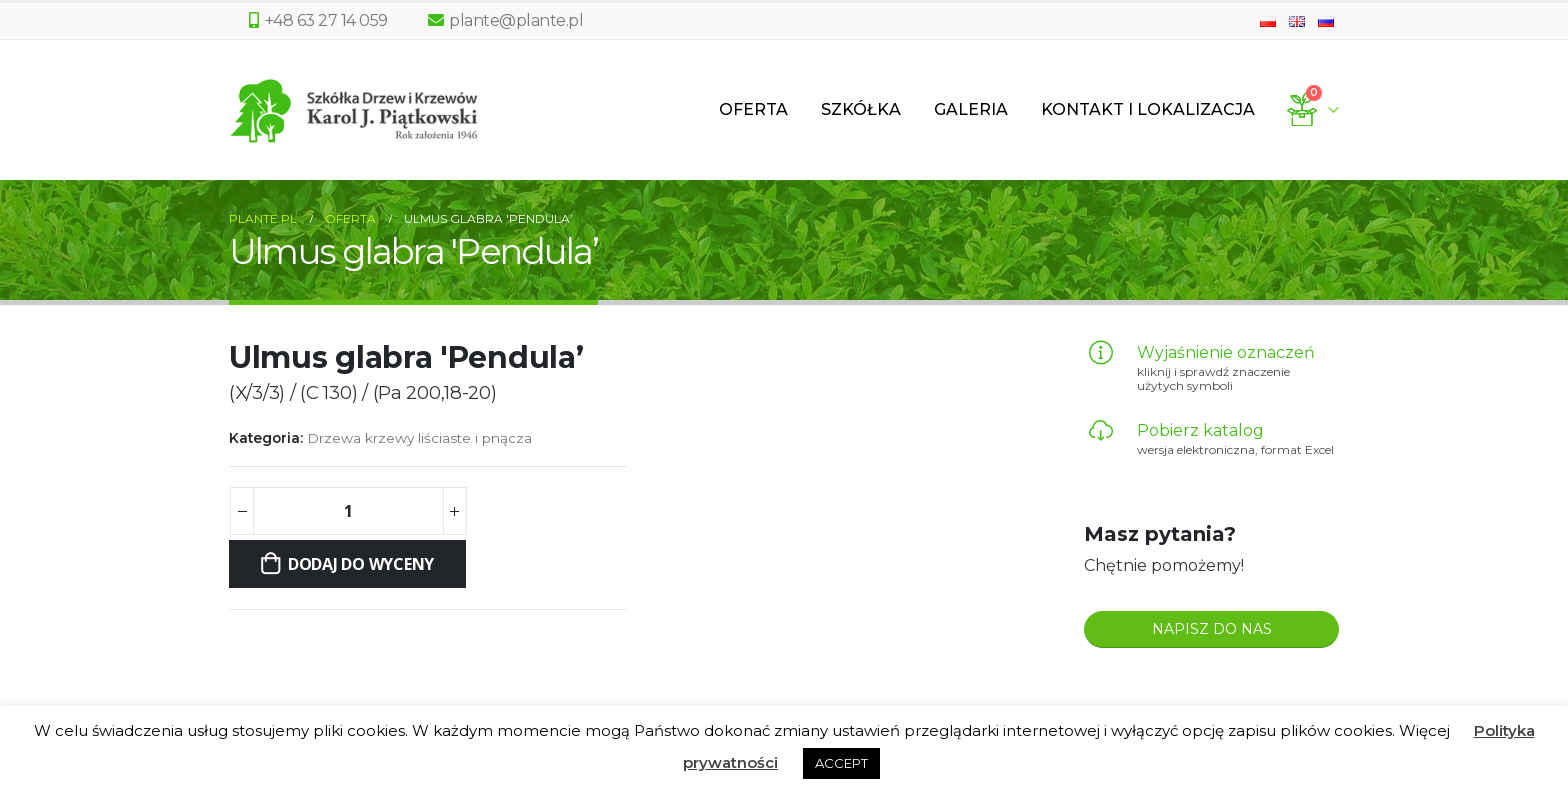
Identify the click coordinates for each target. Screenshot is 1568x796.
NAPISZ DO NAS (1212, 629)
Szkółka (861, 109)
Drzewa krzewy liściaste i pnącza (419, 438)
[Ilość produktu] (348, 511)
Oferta (753, 109)
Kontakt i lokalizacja (1148, 109)
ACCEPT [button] (841, 763)
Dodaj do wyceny (361, 564)
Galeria (971, 109)
